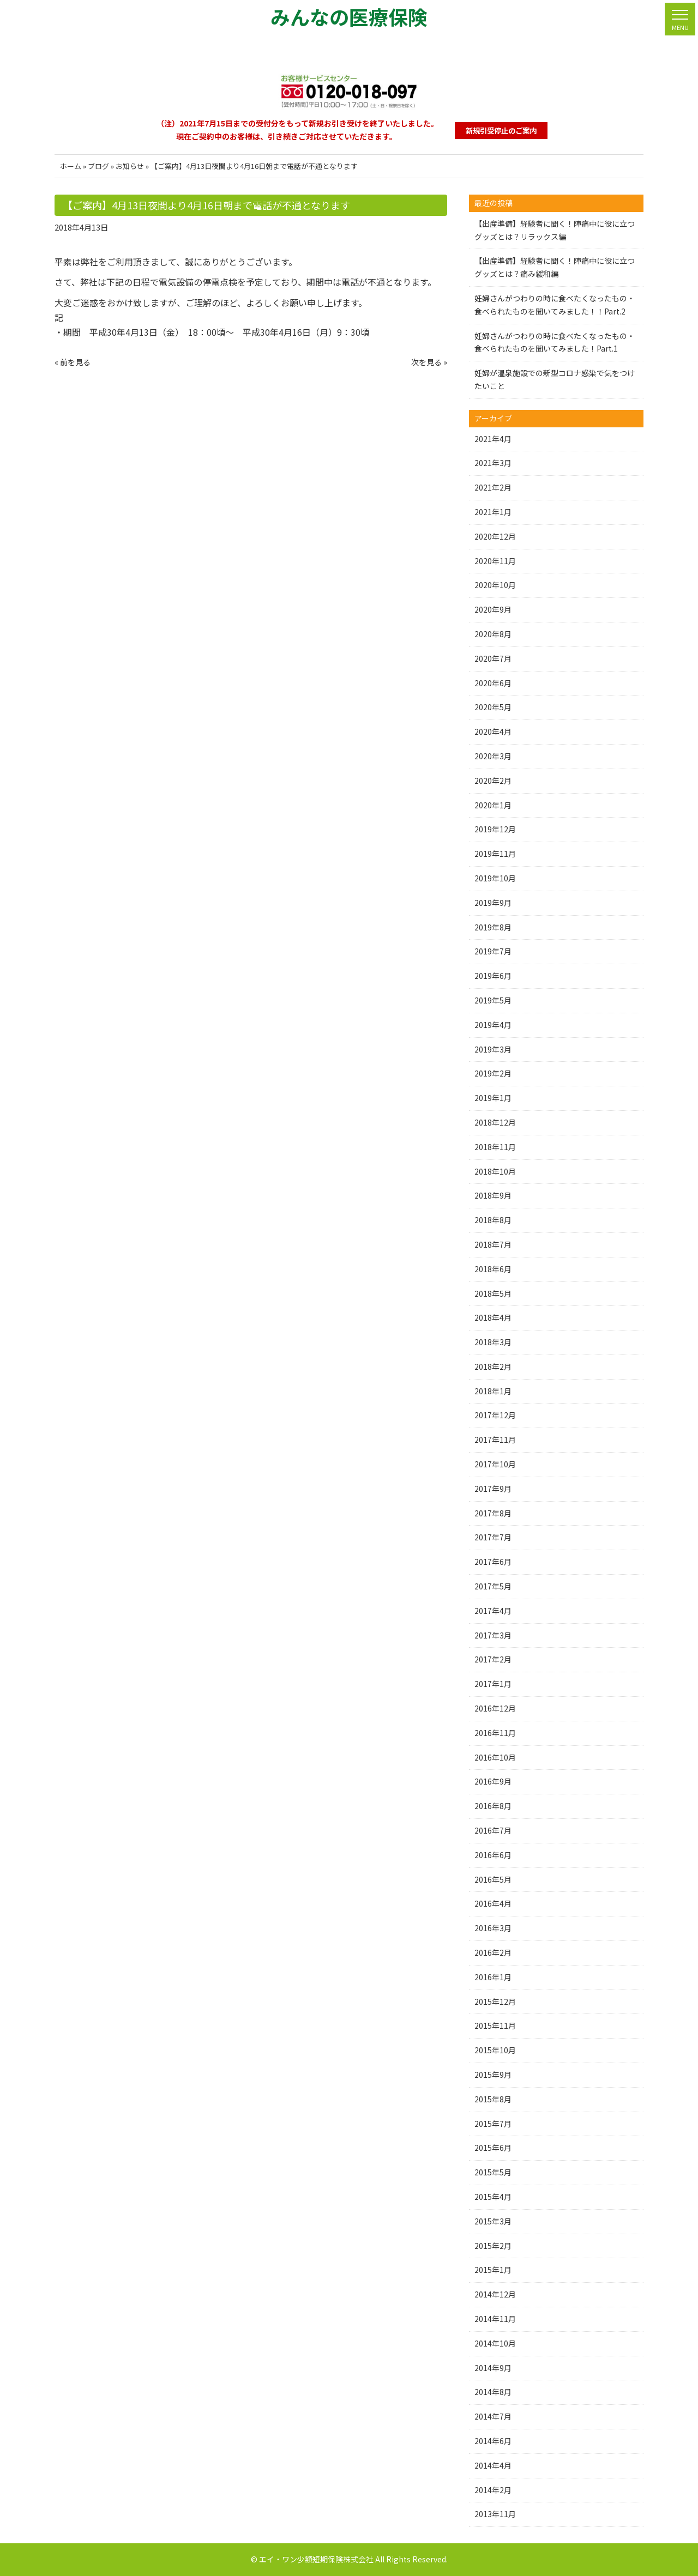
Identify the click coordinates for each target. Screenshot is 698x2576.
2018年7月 (493, 1244)
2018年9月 (493, 1195)
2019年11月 (495, 853)
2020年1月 (493, 805)
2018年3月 (493, 1342)
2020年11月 (495, 560)
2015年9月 (493, 2074)
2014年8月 (493, 2391)
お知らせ (130, 166)
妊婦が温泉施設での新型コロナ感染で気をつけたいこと (554, 379)
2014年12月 (495, 2294)
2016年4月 (493, 1903)
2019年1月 (493, 1097)
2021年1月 (493, 511)
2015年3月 (493, 2221)
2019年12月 (495, 829)
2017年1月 (493, 1683)
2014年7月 (493, 2416)
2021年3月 (493, 462)
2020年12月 (495, 536)
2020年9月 (493, 609)
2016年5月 (493, 1879)
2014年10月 (495, 2343)
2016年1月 (493, 1977)
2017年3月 (493, 1635)
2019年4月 (493, 1024)
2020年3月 (493, 756)
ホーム (70, 166)
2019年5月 (493, 1000)
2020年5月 (493, 707)
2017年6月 (493, 1561)
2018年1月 (493, 1391)
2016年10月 (495, 1757)
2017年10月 (495, 1464)
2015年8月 (493, 2099)
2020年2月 (493, 780)
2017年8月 (493, 1513)
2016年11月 (495, 1732)
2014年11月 (495, 2318)
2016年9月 (493, 1781)
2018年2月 (493, 1366)
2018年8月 (493, 1219)
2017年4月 (493, 1610)
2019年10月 (495, 878)
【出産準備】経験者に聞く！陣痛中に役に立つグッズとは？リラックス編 (554, 230)
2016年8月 (493, 1805)
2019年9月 (493, 902)
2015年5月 (493, 2172)
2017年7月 (493, 1537)
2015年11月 (495, 2025)
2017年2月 (493, 1659)
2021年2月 (493, 487)
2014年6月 (493, 2440)
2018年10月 (495, 1171)
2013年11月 (495, 2513)
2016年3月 (493, 1927)
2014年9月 (493, 2367)
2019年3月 (493, 1049)
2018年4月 (493, 1317)
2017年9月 (493, 1488)
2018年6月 (493, 1268)
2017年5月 (493, 1586)
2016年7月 (493, 1830)
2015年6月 (493, 2147)
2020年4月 (493, 731)
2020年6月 (493, 683)
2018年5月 (493, 1293)
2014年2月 (493, 2489)
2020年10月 (495, 584)
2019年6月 (493, 975)
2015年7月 (493, 2123)
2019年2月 (493, 1073)
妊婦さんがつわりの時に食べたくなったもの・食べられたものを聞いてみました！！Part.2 (554, 305)
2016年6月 (493, 1854)
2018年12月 (495, 1122)
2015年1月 (493, 2269)
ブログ (98, 166)
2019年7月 (493, 951)
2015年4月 (493, 2196)
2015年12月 (495, 2001)
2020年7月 (493, 658)
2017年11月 (495, 1439)
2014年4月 (493, 2465)
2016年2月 (493, 1952)
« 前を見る (73, 361)
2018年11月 (495, 1146)
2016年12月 (495, 1708)
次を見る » (429, 361)
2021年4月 (493, 438)
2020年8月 (493, 633)
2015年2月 (493, 2245)
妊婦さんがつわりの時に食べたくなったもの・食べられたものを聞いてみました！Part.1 (554, 342)
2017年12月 (495, 1415)
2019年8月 (493, 927)
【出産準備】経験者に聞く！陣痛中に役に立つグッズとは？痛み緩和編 (554, 267)
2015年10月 (495, 2050)
